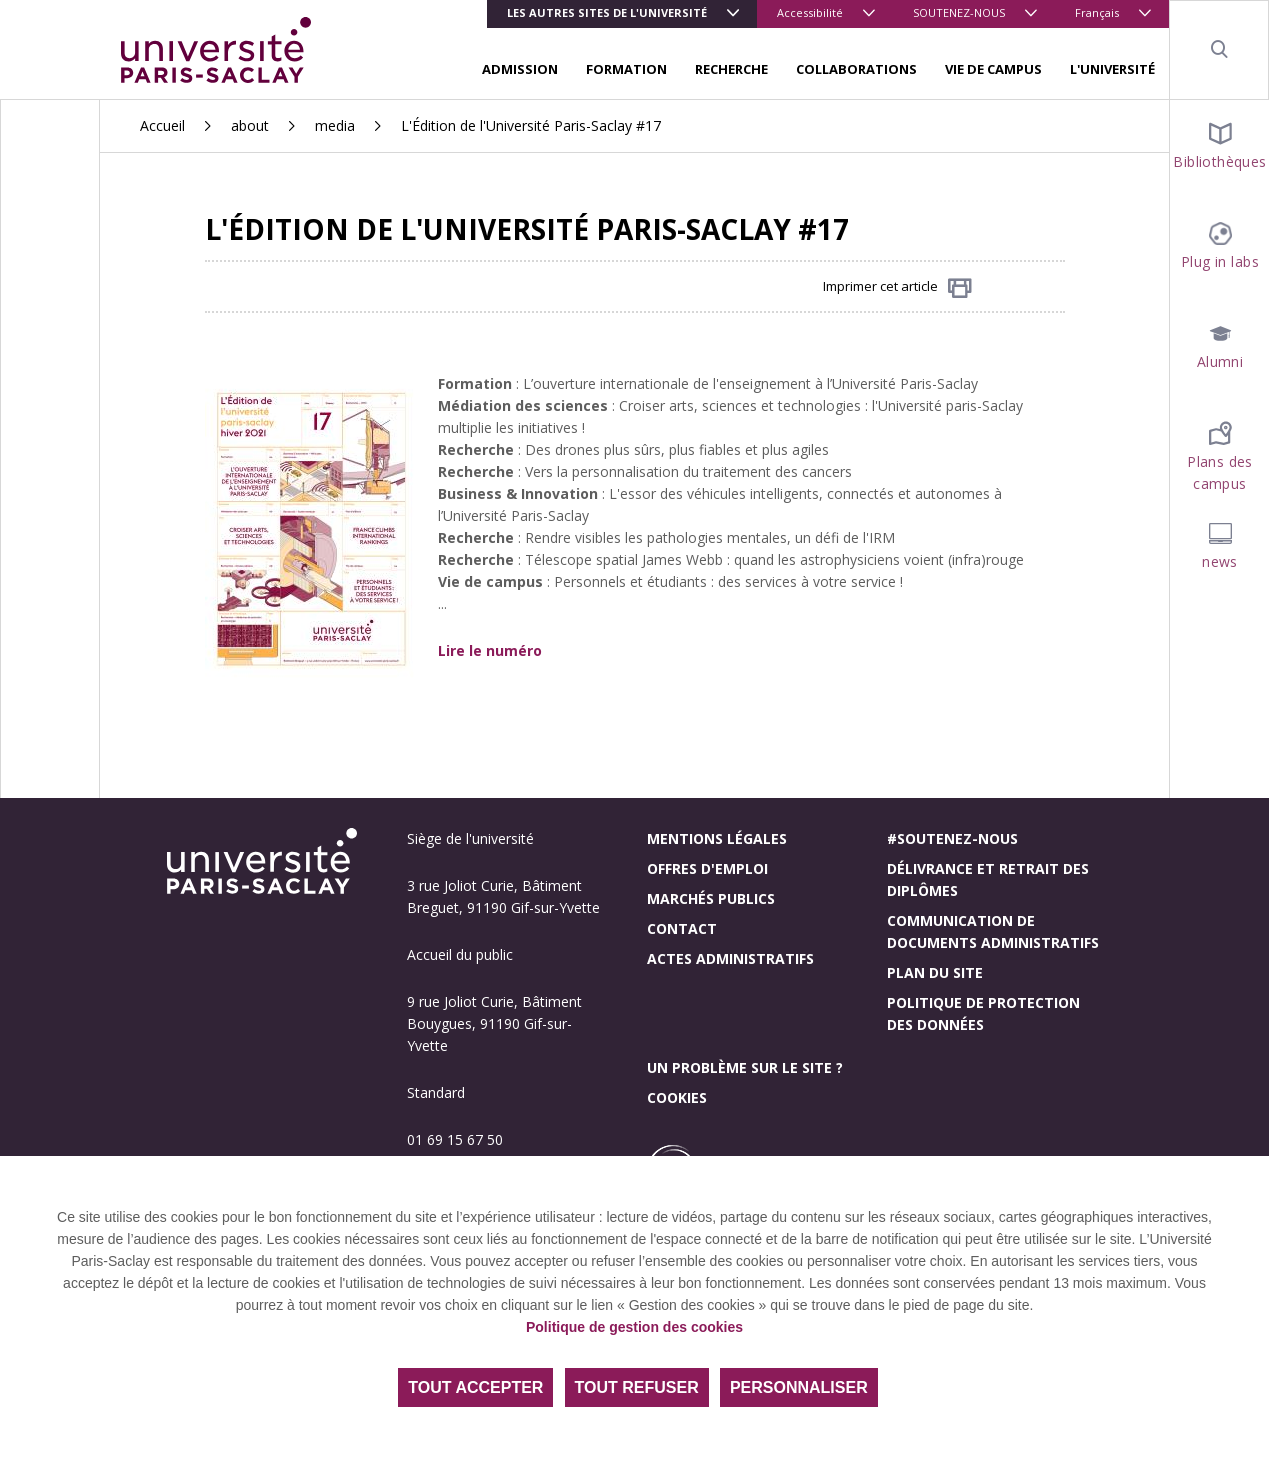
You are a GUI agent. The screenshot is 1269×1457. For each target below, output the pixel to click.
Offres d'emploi (707, 868)
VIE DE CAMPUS (993, 69)
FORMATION (626, 69)
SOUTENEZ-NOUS (959, 12)
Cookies (677, 1097)
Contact (682, 928)
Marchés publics (711, 898)
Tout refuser (637, 1387)
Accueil (162, 125)
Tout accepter (475, 1387)
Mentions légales (717, 838)
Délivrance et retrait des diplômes (988, 879)
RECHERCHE (731, 69)
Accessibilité (810, 12)
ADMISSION (520, 69)
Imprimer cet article (897, 287)
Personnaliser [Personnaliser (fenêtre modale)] (799, 1387)
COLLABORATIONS (856, 69)
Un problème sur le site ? (745, 1067)
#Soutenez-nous (952, 838)
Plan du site (935, 972)
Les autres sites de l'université (607, 12)
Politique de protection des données (983, 1013)
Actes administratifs (730, 958)
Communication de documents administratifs (993, 931)
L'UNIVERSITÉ (1112, 69)
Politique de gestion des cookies (634, 1327)
